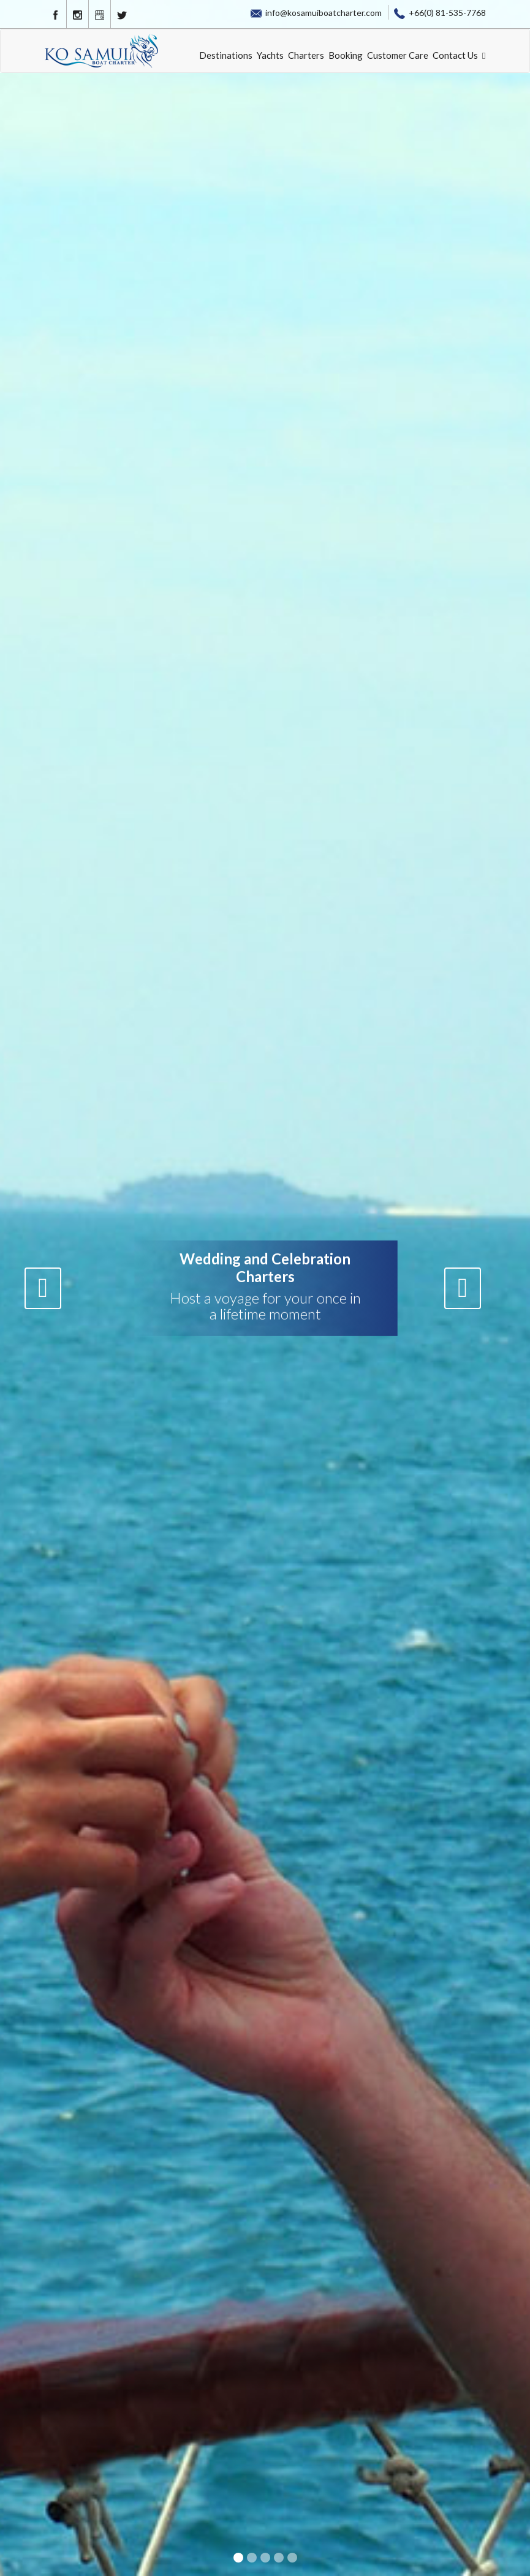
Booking (345, 55)
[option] (265, 1288)
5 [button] (293, 2559)
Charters (306, 55)
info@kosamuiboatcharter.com (316, 12)
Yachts (270, 55)
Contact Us (455, 55)
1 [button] (239, 2559)
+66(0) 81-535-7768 (440, 12)
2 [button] (253, 2559)
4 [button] (280, 2559)
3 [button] (266, 2559)
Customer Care (397, 55)
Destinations (225, 55)
